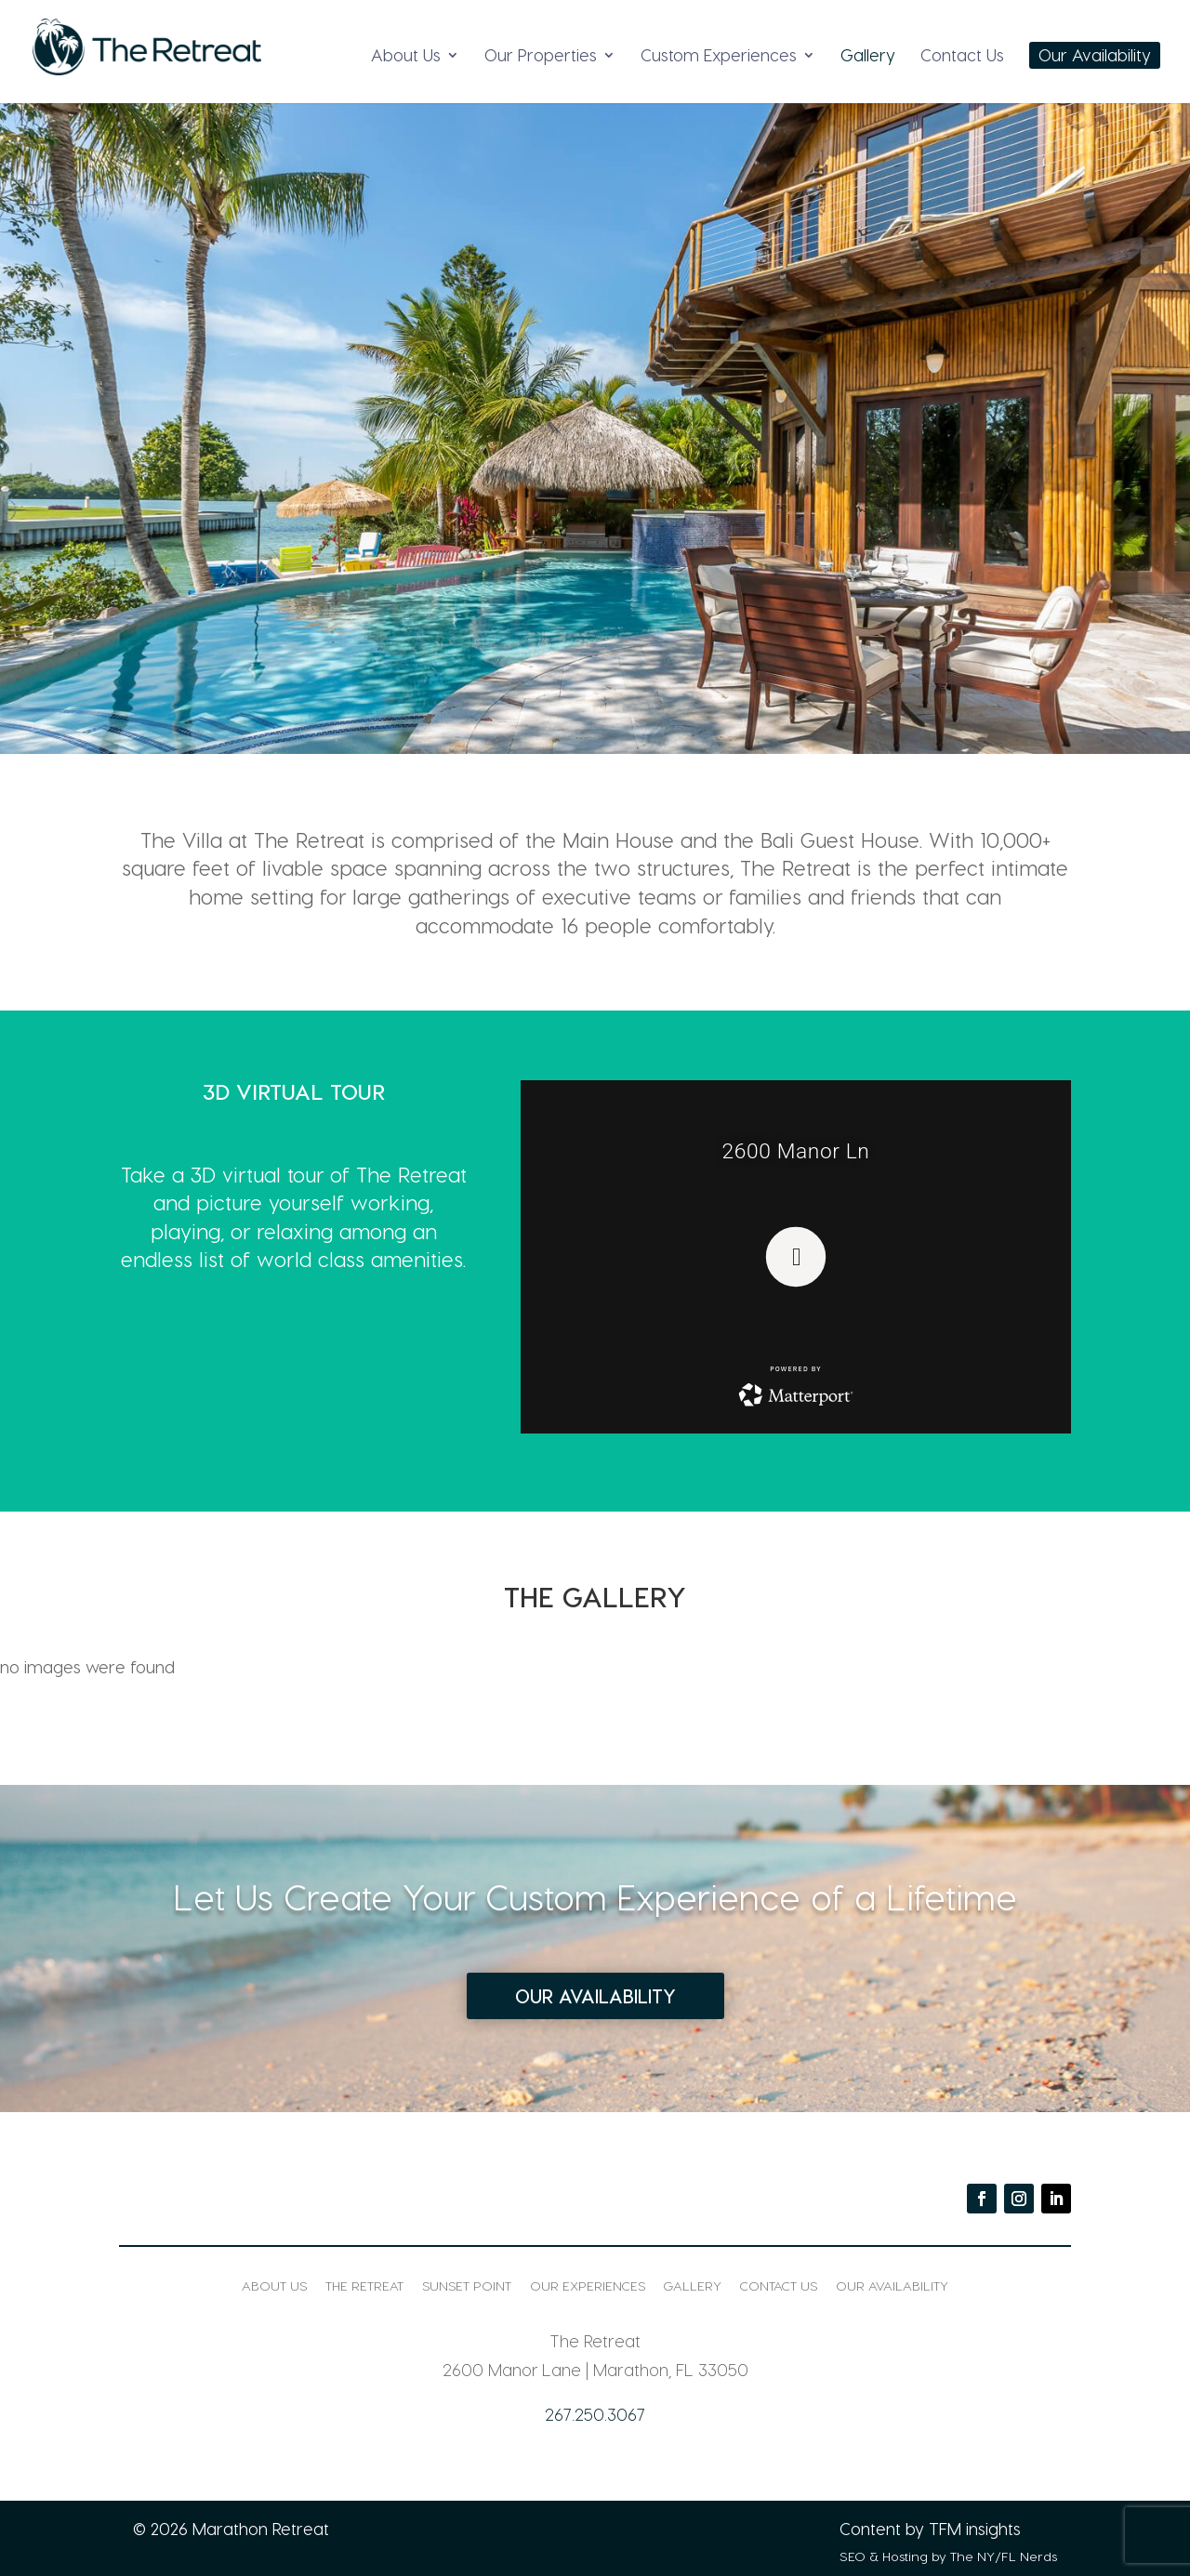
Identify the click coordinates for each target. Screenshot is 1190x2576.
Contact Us (962, 56)
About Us (406, 56)
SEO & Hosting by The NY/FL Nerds (948, 2556)
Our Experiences (587, 2285)
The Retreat (364, 2285)
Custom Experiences (719, 56)
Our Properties (540, 56)
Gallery (867, 56)
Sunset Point (466, 2285)
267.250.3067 (595, 2414)
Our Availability (1094, 56)
